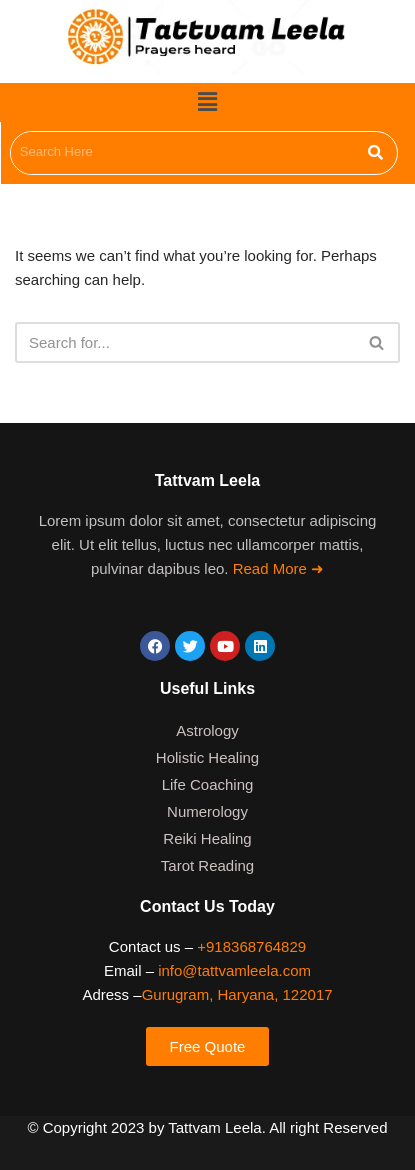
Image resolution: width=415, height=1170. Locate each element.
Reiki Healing (207, 838)
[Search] (185, 342)
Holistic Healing (207, 757)
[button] (207, 102)
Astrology (207, 730)
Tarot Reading (207, 865)
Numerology (207, 811)
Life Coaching (208, 784)
